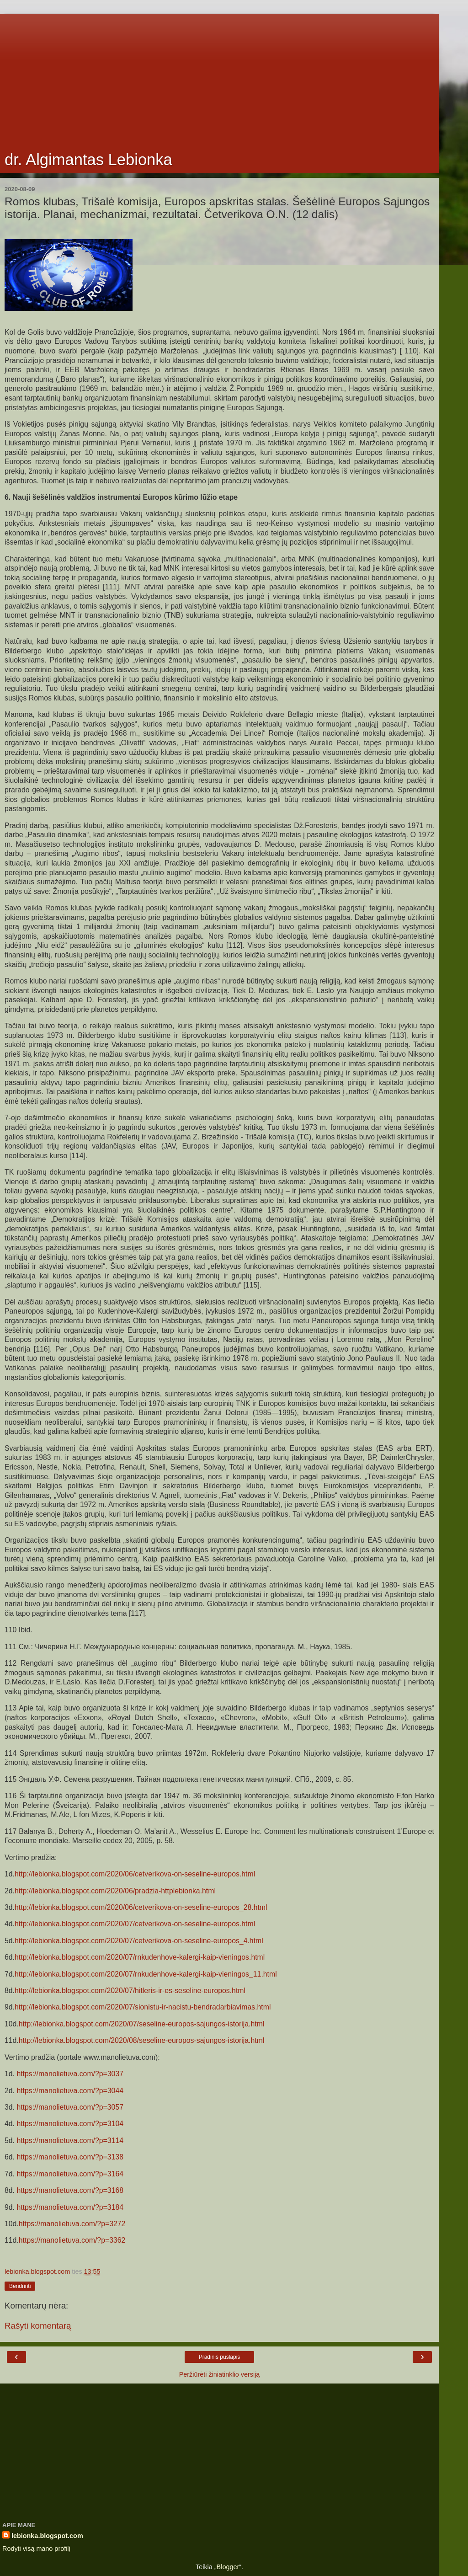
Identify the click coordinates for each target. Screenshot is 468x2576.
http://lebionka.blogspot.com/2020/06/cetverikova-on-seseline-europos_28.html (141, 1907)
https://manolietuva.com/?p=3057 (69, 2107)
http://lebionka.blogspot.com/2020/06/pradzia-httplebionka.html (115, 1891)
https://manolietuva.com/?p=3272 (72, 2224)
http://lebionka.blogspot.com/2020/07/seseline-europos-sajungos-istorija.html (142, 2024)
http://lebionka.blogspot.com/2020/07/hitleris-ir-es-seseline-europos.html (130, 1990)
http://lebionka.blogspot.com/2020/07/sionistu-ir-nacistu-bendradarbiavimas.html (143, 2007)
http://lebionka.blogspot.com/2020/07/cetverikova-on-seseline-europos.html (135, 1924)
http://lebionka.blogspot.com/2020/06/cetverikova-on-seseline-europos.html (135, 1874)
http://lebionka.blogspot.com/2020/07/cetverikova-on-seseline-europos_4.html (139, 1941)
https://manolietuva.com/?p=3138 (69, 2157)
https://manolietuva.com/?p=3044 (69, 2091)
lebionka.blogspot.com (47, 2535)
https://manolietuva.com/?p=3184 (69, 2207)
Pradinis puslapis (219, 2357)
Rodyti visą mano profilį (36, 2548)
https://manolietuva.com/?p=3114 (69, 2140)
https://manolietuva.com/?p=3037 (69, 2074)
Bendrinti (20, 2286)
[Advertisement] (219, 78)
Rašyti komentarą (38, 2325)
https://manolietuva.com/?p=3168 (69, 2190)
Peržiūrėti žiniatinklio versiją (219, 2374)
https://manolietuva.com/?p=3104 (69, 2123)
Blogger (228, 2567)
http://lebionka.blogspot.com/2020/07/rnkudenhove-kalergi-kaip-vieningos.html (140, 1957)
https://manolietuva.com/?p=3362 (72, 2240)
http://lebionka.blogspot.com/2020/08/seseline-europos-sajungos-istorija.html (142, 2040)
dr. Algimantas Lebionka (88, 159)
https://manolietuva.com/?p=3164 (69, 2174)
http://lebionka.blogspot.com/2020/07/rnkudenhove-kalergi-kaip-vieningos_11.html (146, 1974)
